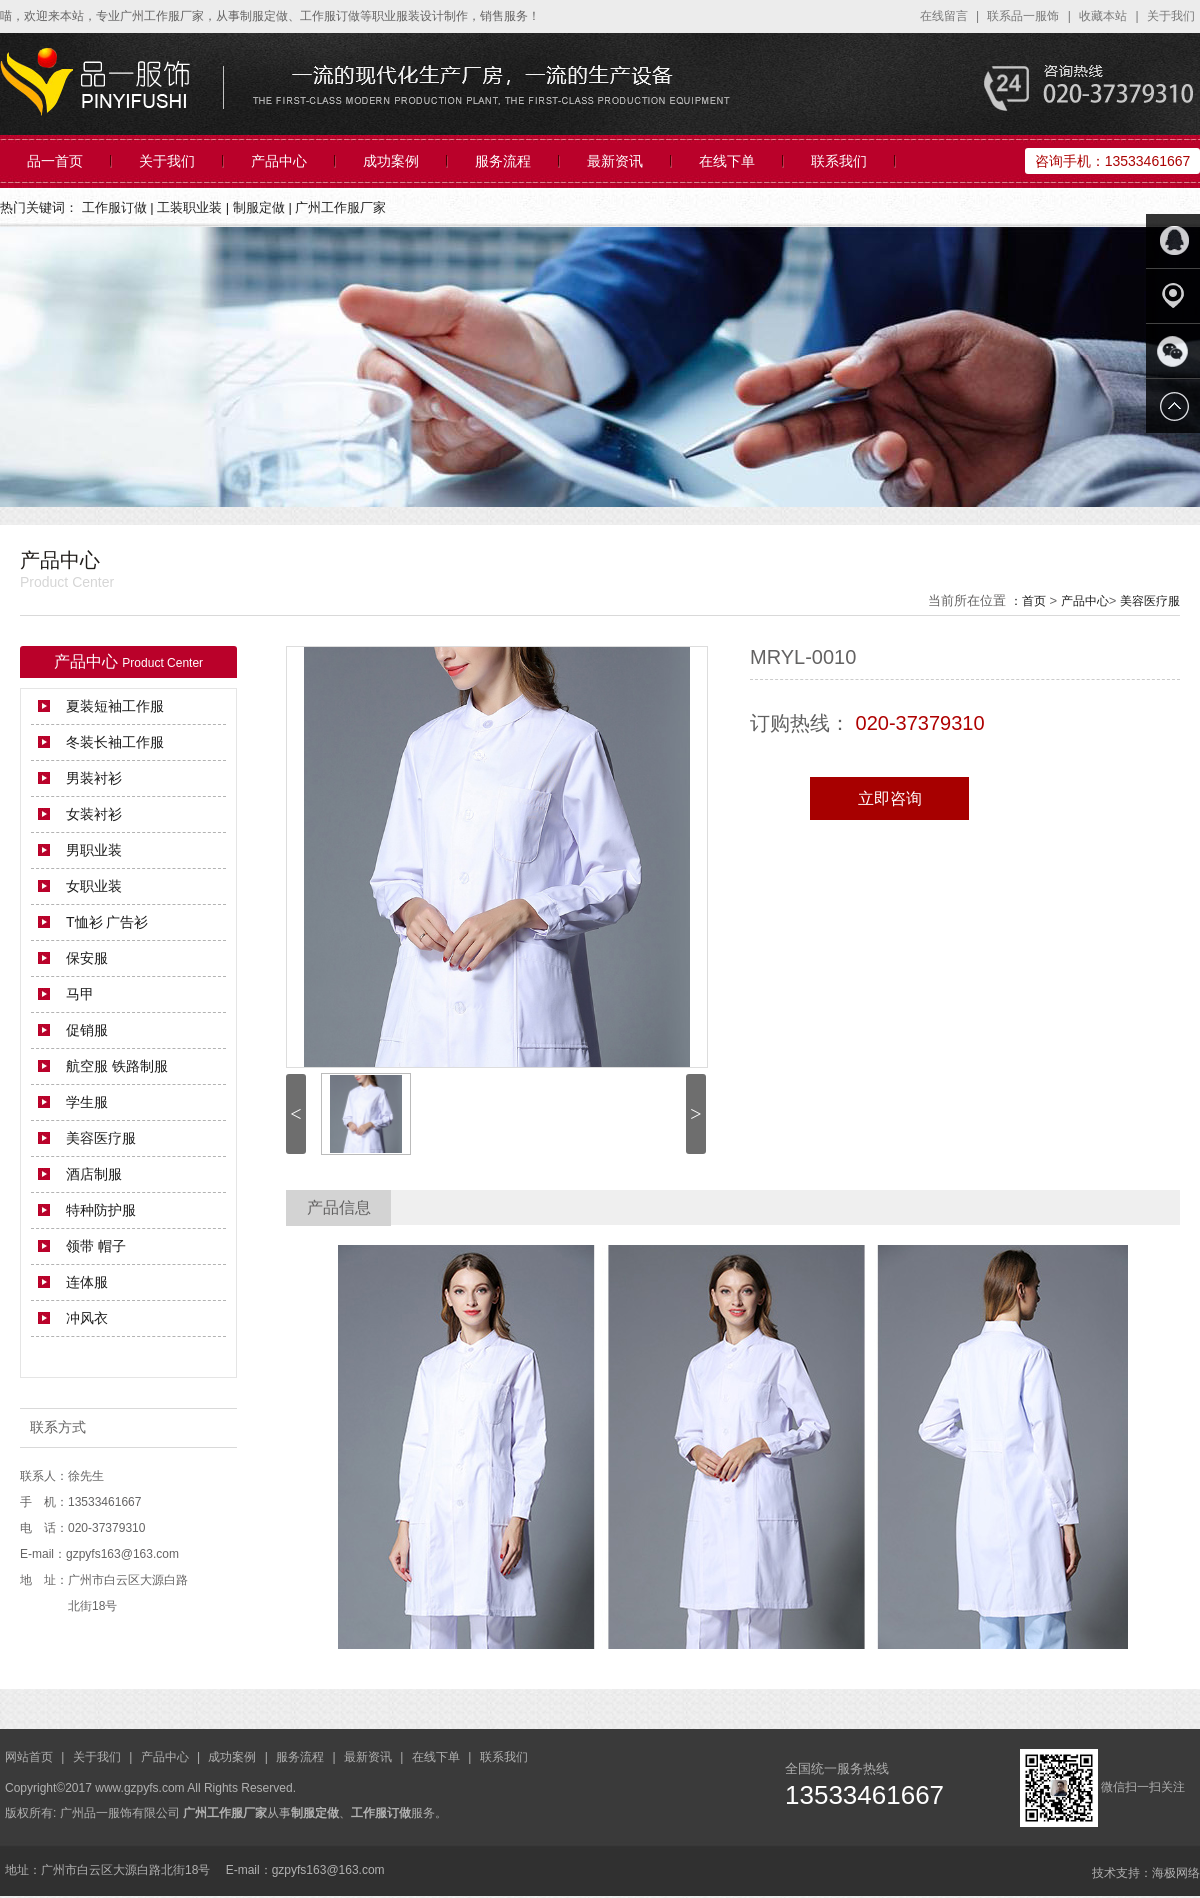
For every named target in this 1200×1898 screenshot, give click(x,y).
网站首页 (30, 1757)
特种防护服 (101, 1210)
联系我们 (839, 161)
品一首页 (55, 161)
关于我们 (1171, 16)
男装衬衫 (94, 778)
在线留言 (945, 16)
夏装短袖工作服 (115, 706)
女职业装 (94, 886)
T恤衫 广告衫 (107, 922)
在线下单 (727, 161)
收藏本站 (1104, 16)
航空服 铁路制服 (117, 1066)
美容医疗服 (1150, 601)
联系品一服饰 (1024, 16)
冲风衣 (87, 1318)
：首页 (1028, 601)
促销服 (87, 1030)
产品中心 (279, 161)
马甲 (80, 994)
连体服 (87, 1282)
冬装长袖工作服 (115, 742)
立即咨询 (890, 798)
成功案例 (391, 161)
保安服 (87, 958)
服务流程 (503, 161)
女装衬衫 (94, 814)
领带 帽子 (96, 1246)
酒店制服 (94, 1174)
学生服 (87, 1102)
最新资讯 (615, 161)
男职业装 (94, 850)
